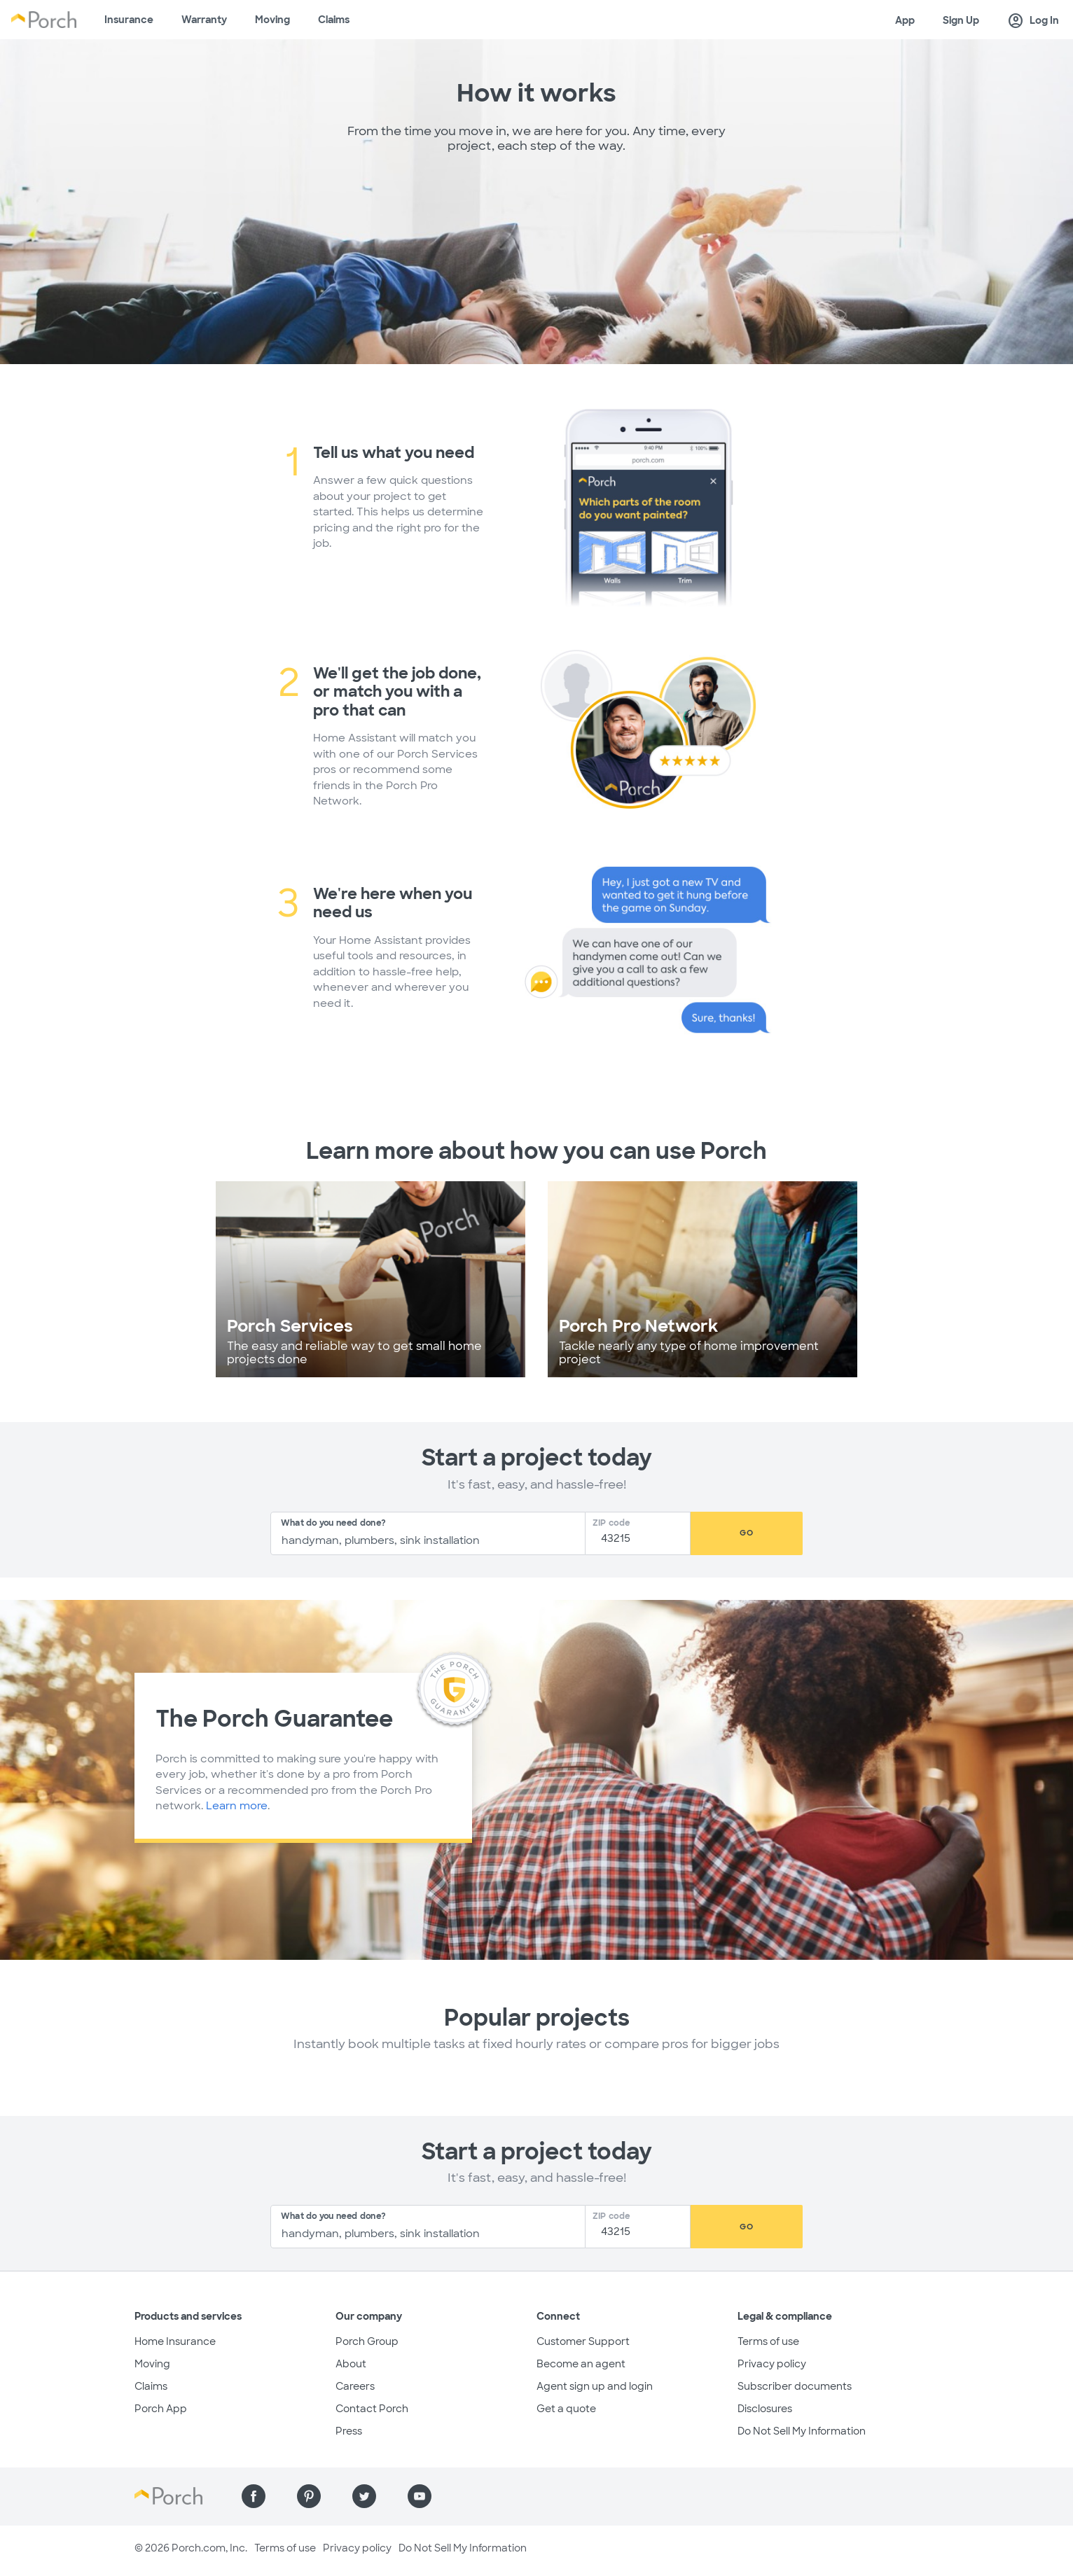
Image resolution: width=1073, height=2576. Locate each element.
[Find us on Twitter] (364, 2496)
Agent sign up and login (594, 2386)
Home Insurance (175, 2341)
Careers (355, 2386)
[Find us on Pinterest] (309, 2496)
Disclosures (765, 2408)
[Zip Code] (642, 1539)
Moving (272, 19)
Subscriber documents (795, 2386)
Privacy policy (772, 2364)
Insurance (128, 19)
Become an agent (580, 2364)
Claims (333, 19)
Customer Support (583, 2341)
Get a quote (566, 2408)
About (350, 2364)
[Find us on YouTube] (419, 2496)
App (905, 20)
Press (348, 2431)
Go (747, 1533)
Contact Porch (371, 2408)
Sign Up (961, 20)
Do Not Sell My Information (802, 2431)
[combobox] (428, 1533)
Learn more (237, 1806)
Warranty (204, 19)
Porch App (160, 2408)
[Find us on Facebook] (253, 2496)
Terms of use (768, 2341)
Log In (1033, 21)
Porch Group (367, 2341)
